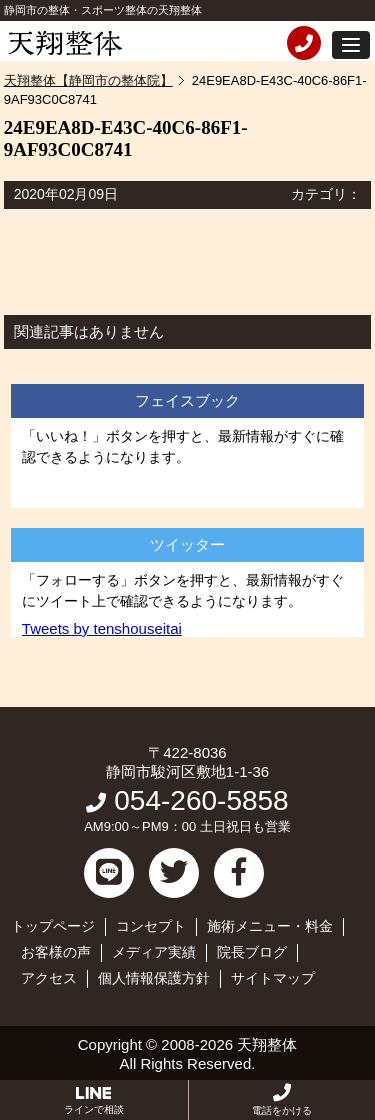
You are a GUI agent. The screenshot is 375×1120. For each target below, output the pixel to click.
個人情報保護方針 (154, 978)
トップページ (53, 926)
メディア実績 (154, 952)
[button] (351, 45)
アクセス (49, 978)
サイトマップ (273, 978)
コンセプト (151, 926)
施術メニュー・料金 (270, 926)
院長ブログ (252, 952)
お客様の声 (56, 952)
